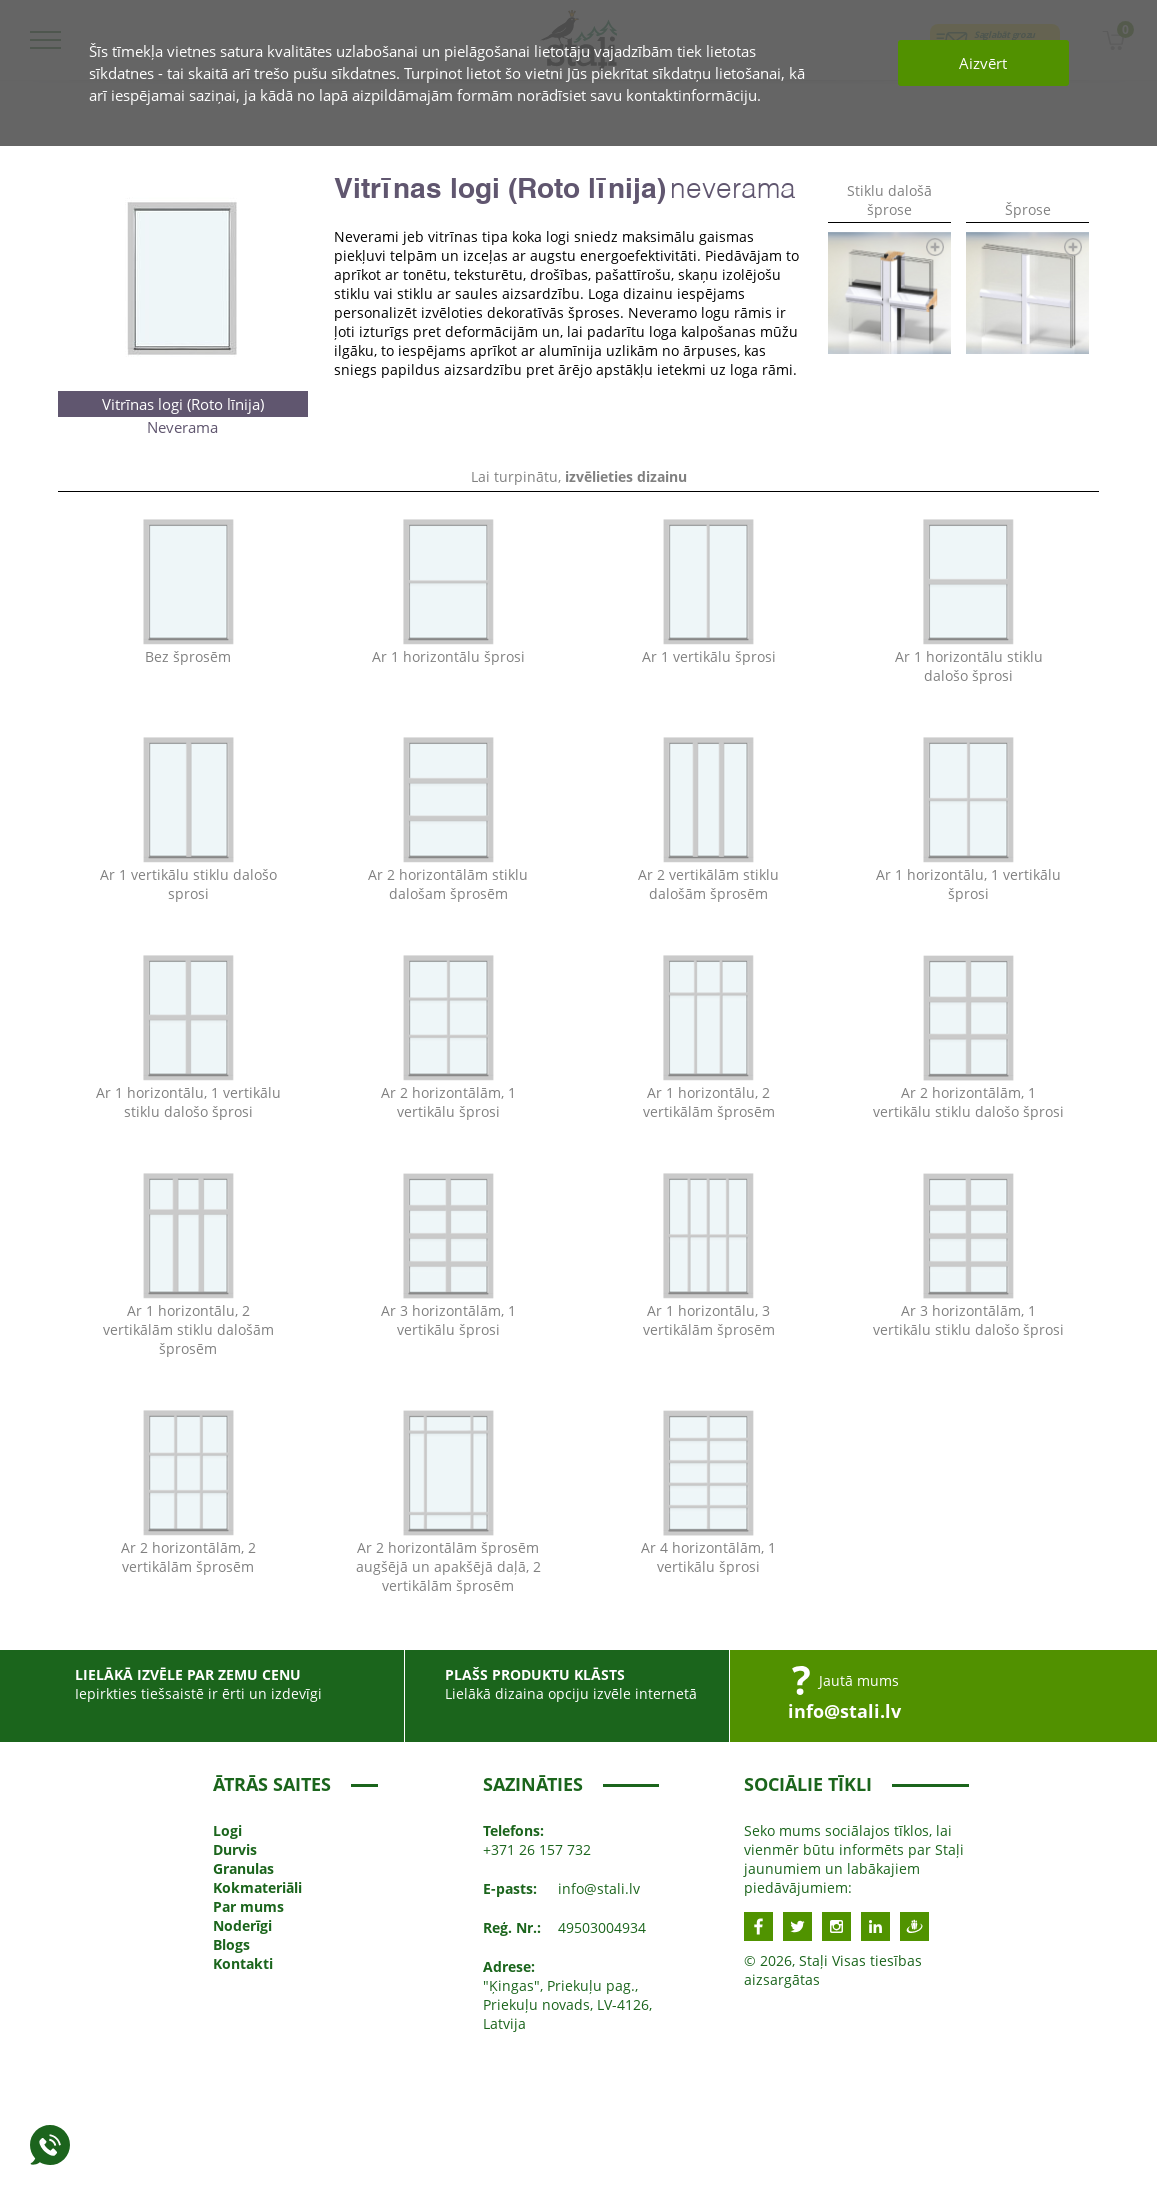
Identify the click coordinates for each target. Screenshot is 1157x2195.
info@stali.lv (844, 1711)
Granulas (243, 1868)
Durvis (235, 1849)
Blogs (231, 1944)
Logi (227, 1830)
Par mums (248, 1906)
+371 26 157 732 (537, 1849)
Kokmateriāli (257, 1887)
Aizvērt (983, 63)
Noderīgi (242, 1925)
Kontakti (243, 1963)
